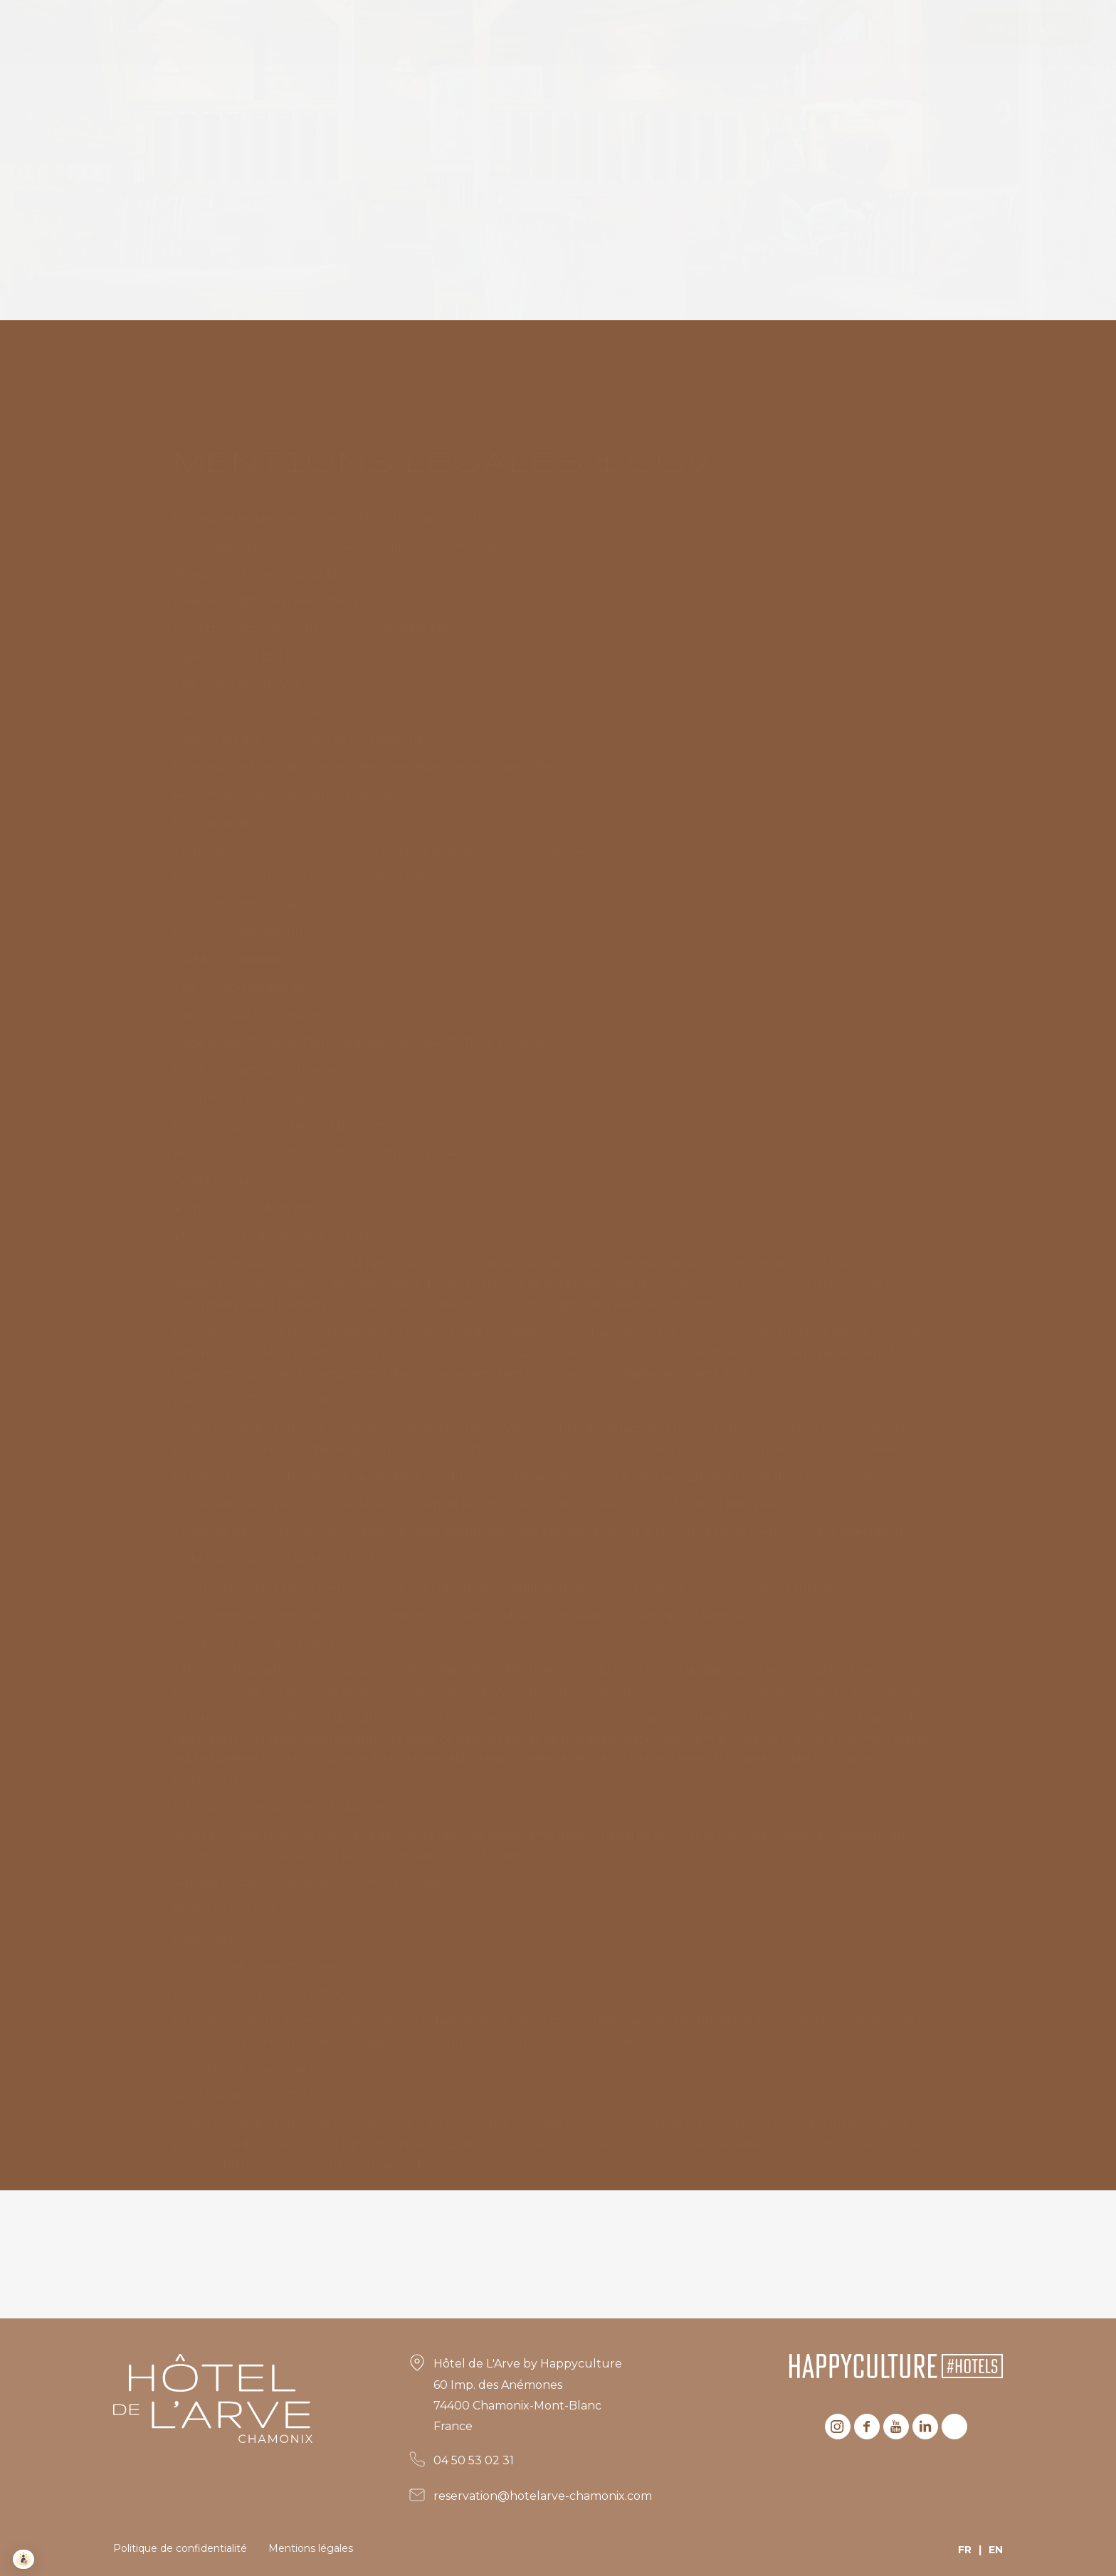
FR (965, 2549)
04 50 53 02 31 (473, 2460)
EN (996, 2549)
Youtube (896, 2426)
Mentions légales (310, 2548)
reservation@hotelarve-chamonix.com (542, 2496)
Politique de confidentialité (180, 2548)
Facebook (867, 2426)
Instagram (838, 2426)
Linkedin (925, 2426)
